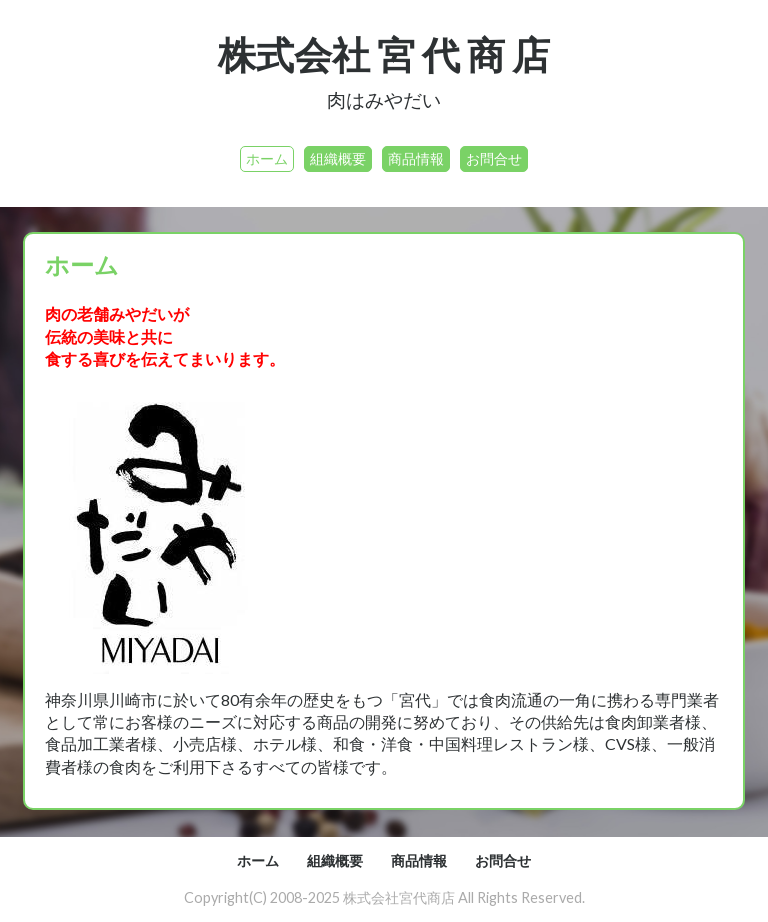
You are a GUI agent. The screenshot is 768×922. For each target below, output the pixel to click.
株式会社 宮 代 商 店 (384, 54)
